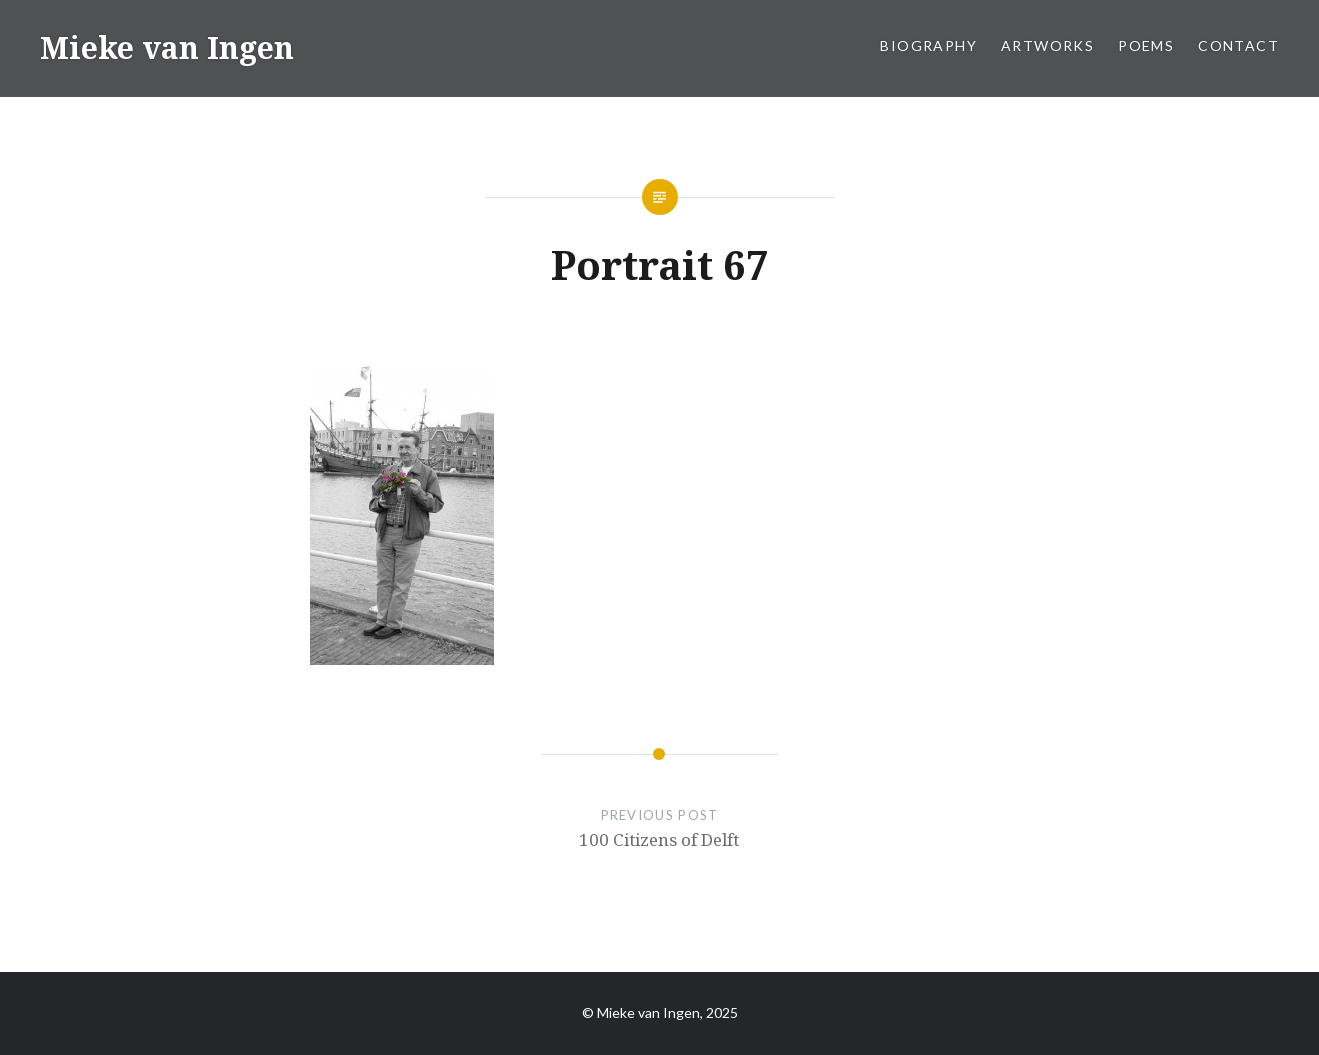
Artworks (1047, 45)
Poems (1146, 45)
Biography (928, 45)
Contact (1238, 45)
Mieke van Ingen (167, 47)
